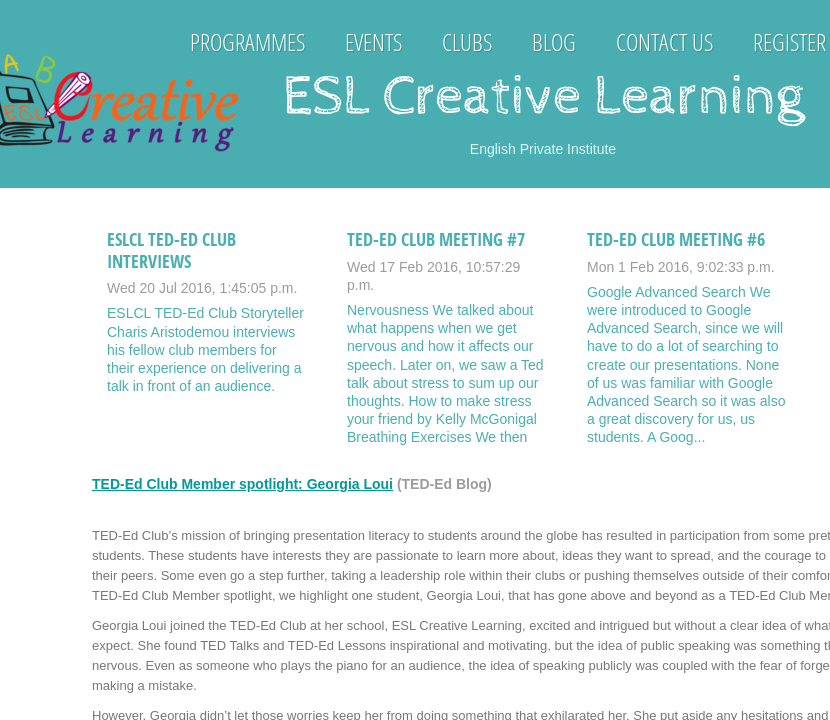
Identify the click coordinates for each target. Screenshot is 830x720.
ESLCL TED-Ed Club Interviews (171, 250)
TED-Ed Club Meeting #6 (676, 239)
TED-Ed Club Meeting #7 (436, 239)
